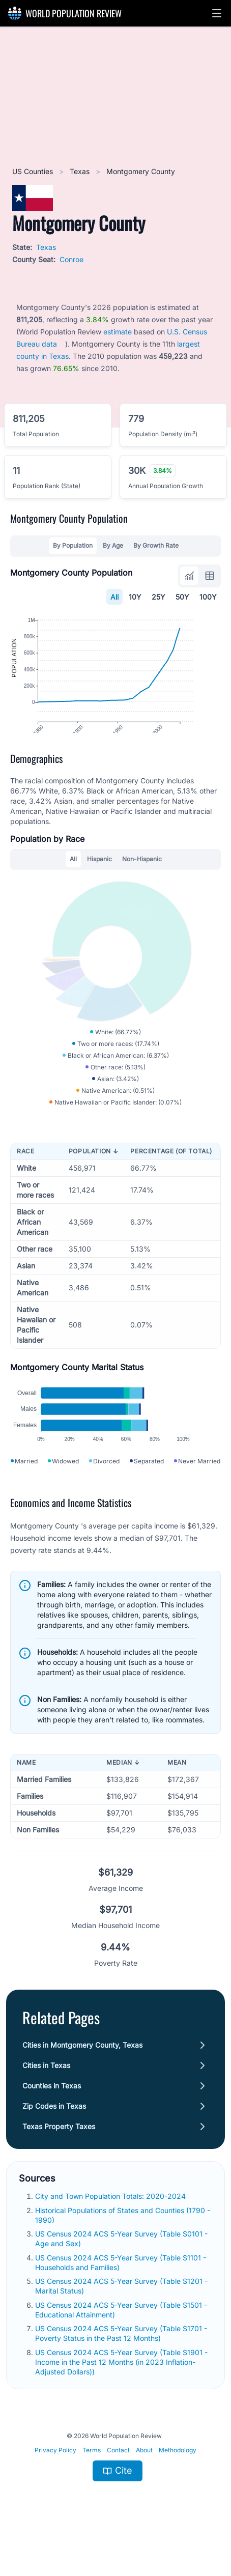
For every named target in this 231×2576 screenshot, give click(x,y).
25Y (158, 596)
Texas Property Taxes (58, 2168)
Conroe (71, 259)
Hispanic (99, 878)
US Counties (33, 171)
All (114, 596)
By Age (113, 545)
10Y (135, 596)
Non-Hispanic (142, 878)
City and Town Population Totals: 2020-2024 (111, 2237)
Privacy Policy (55, 2492)
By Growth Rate (156, 545)
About (144, 2492)
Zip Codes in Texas (54, 2147)
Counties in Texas (51, 2127)
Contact (118, 2492)
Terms (91, 2492)
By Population (73, 545)
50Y (182, 596)
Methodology (177, 2492)
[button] (217, 13)
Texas (81, 171)
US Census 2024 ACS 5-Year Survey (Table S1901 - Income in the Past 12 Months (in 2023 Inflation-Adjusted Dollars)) (121, 2403)
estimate (117, 331)
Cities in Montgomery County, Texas (82, 2086)
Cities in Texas (46, 2107)
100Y (208, 596)
